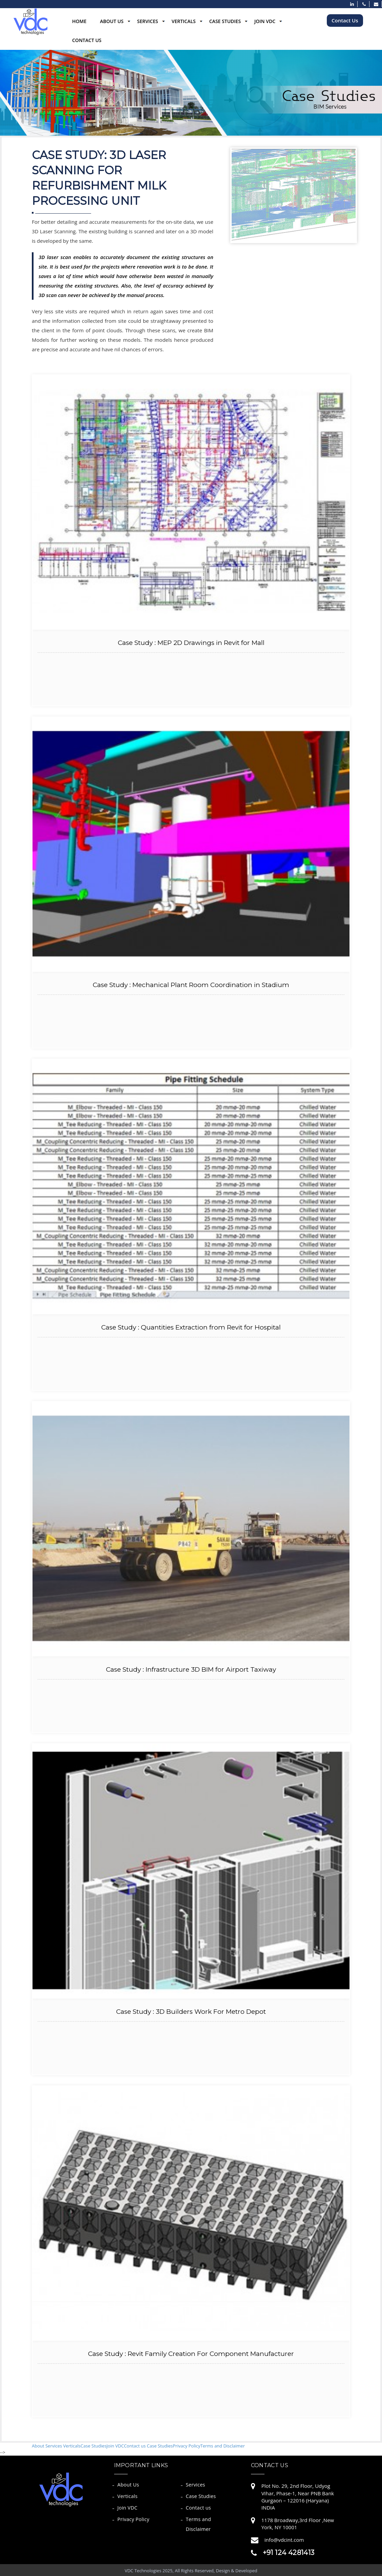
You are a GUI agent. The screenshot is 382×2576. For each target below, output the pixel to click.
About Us (112, 21)
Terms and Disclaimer (222, 2446)
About (38, 2446)
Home (79, 21)
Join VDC (264, 21)
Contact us (135, 2446)
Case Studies (225, 21)
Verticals (184, 21)
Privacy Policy (186, 2446)
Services (147, 21)
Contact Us (87, 40)
